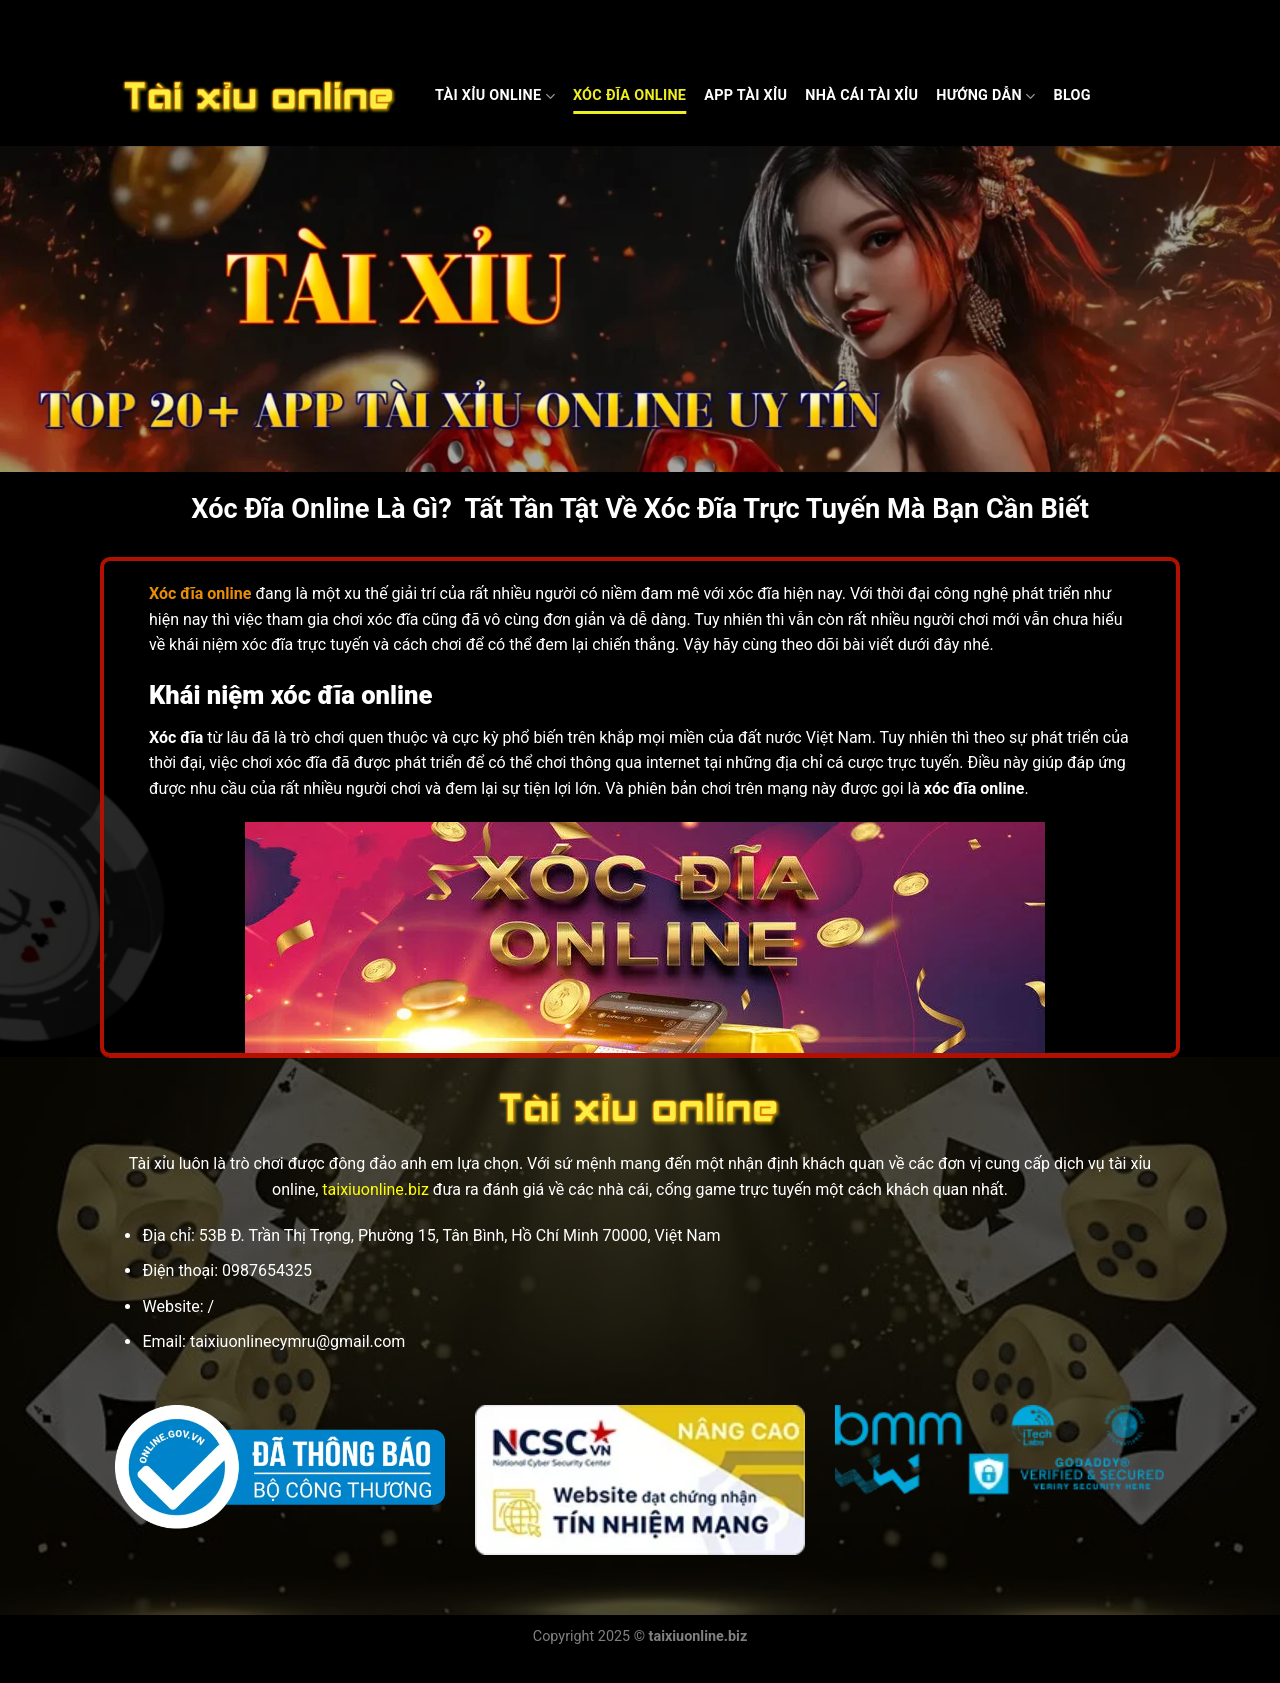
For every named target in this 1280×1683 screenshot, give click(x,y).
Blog (1071, 95)
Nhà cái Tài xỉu (861, 95)
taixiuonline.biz (375, 1189)
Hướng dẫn (985, 96)
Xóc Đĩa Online (629, 95)
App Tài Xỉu (745, 95)
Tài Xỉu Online (495, 96)
